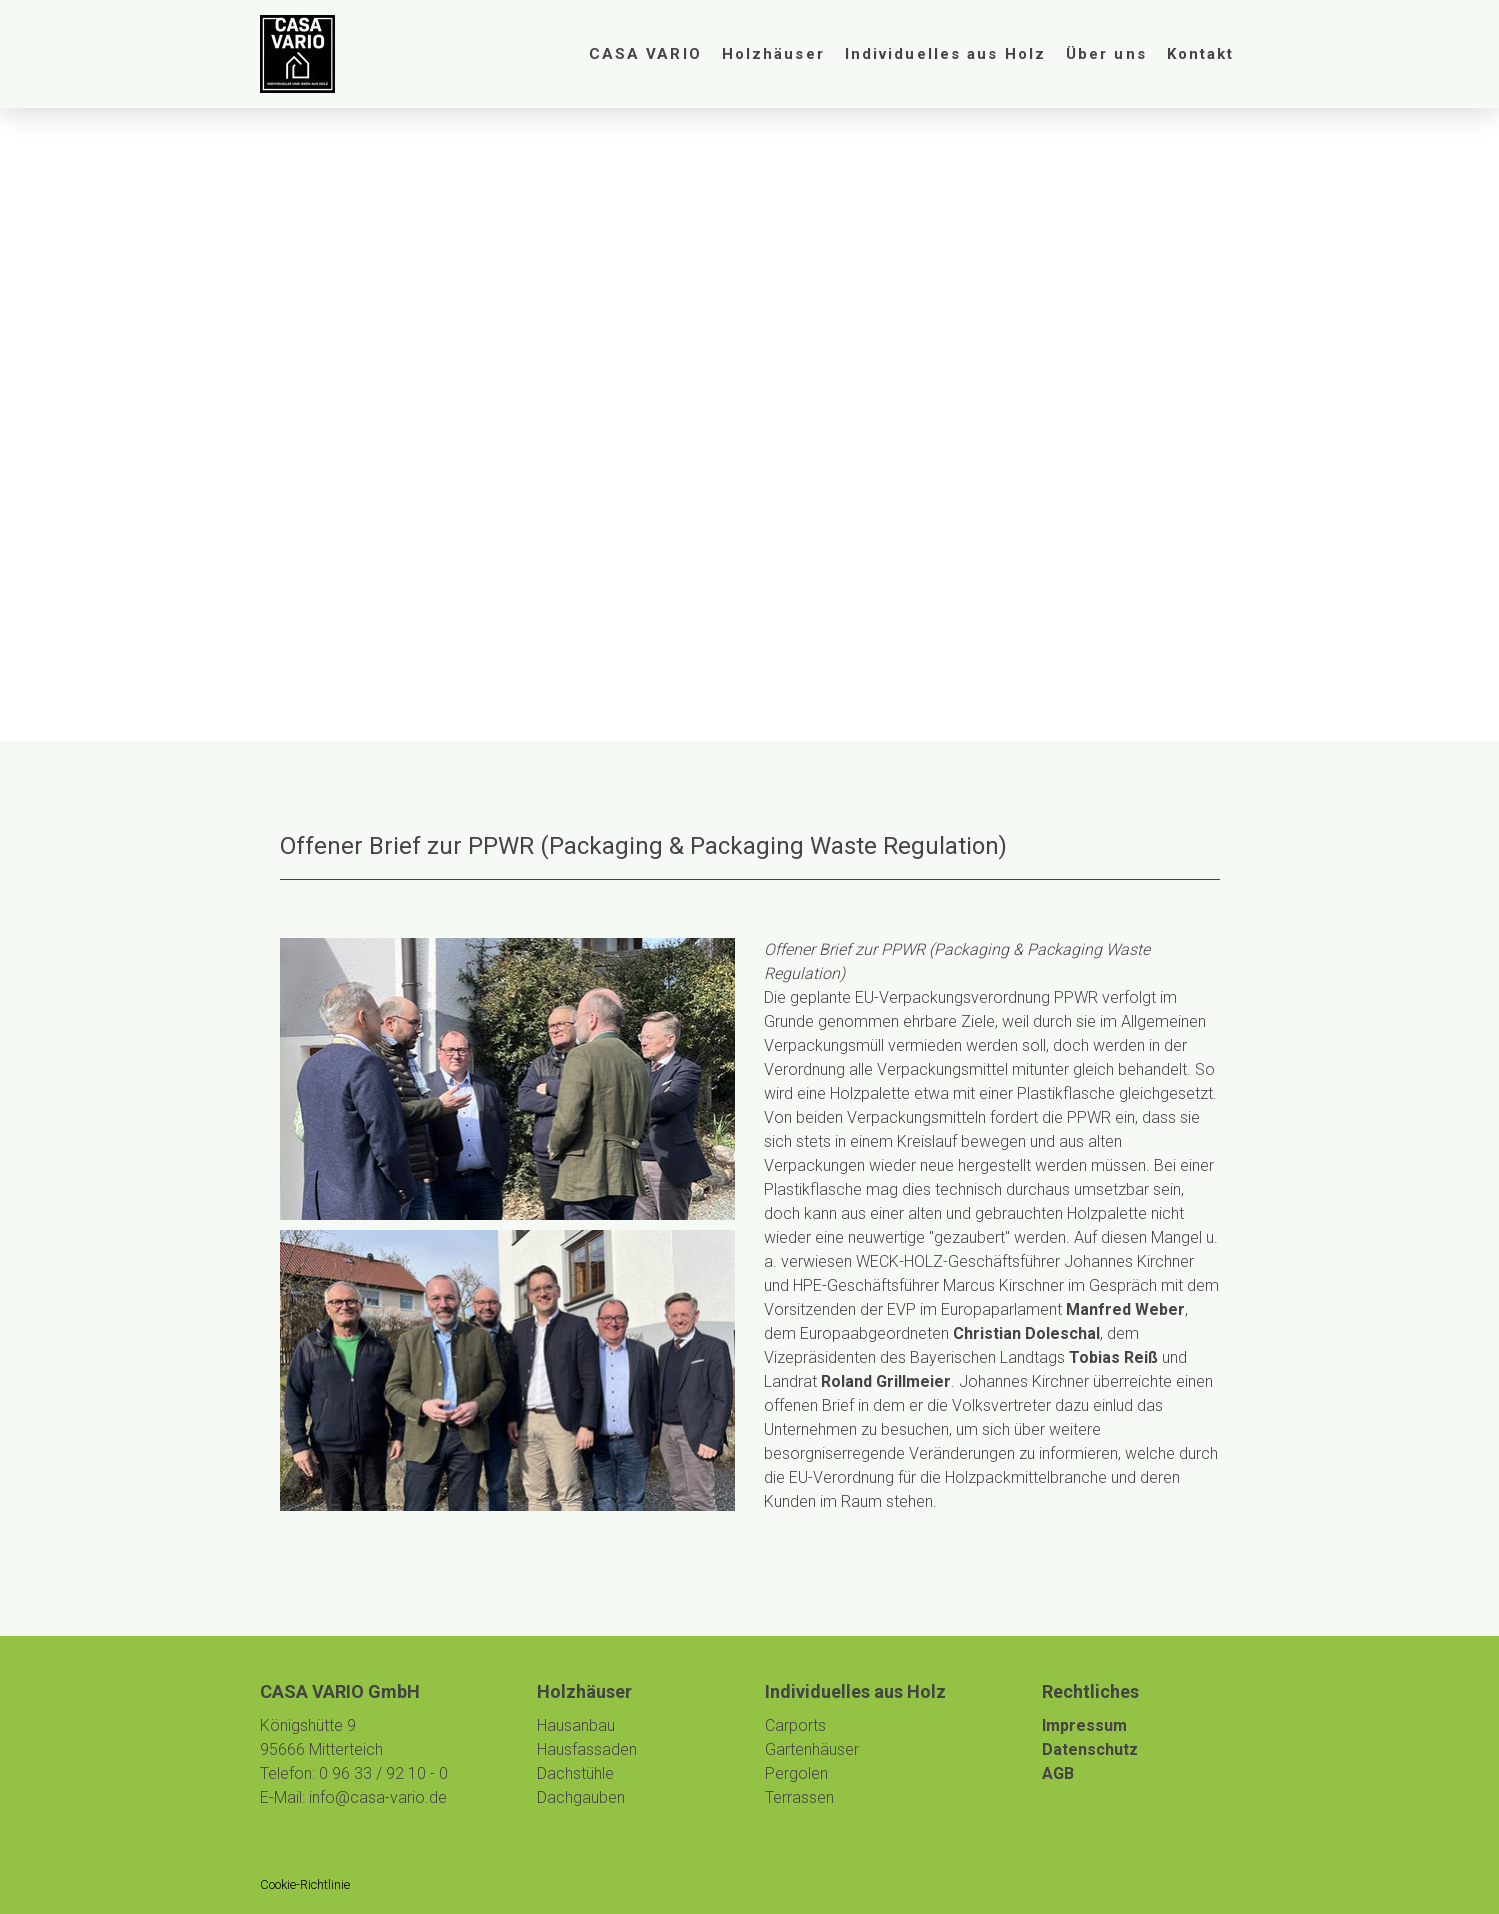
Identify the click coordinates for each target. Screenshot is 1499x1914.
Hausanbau (576, 1725)
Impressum (1084, 1725)
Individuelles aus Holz (945, 54)
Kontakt (1201, 54)
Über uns (1106, 54)
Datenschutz (1090, 1749)
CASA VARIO (645, 54)
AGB (1058, 1773)
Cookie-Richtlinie (305, 1884)
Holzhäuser (773, 54)
